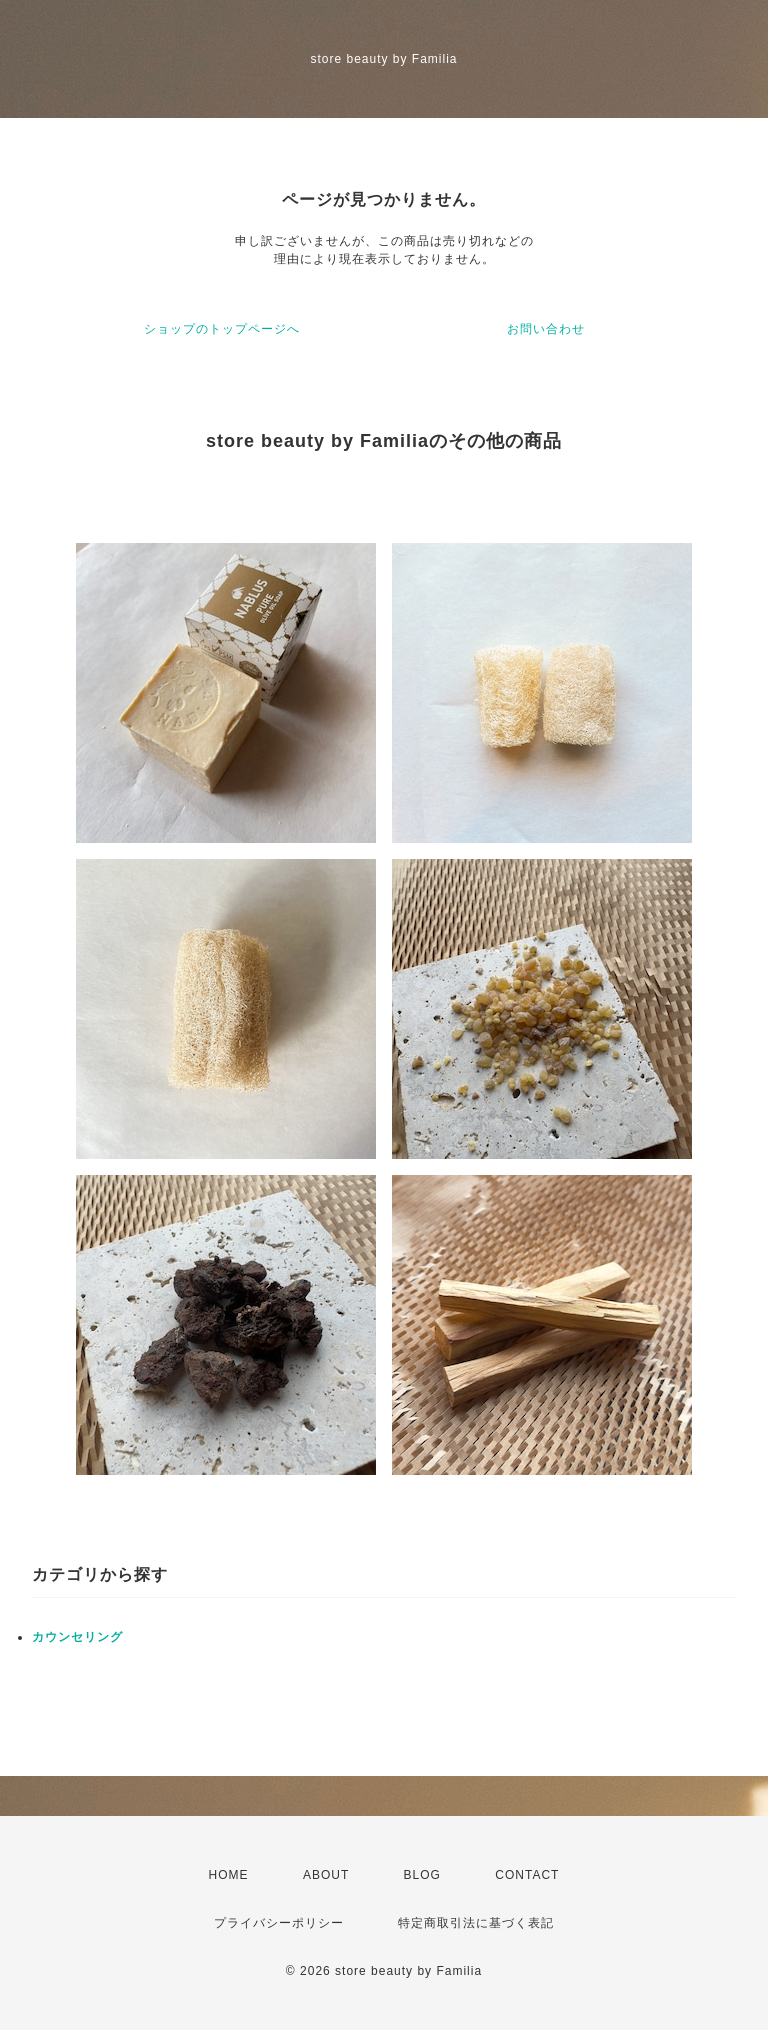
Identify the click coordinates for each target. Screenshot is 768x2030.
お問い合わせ (546, 329)
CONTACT (527, 1875)
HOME (229, 1875)
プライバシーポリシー (279, 1923)
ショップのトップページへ (222, 329)
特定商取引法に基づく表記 (476, 1923)
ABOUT (326, 1875)
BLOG (422, 1875)
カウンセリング (77, 1637)
